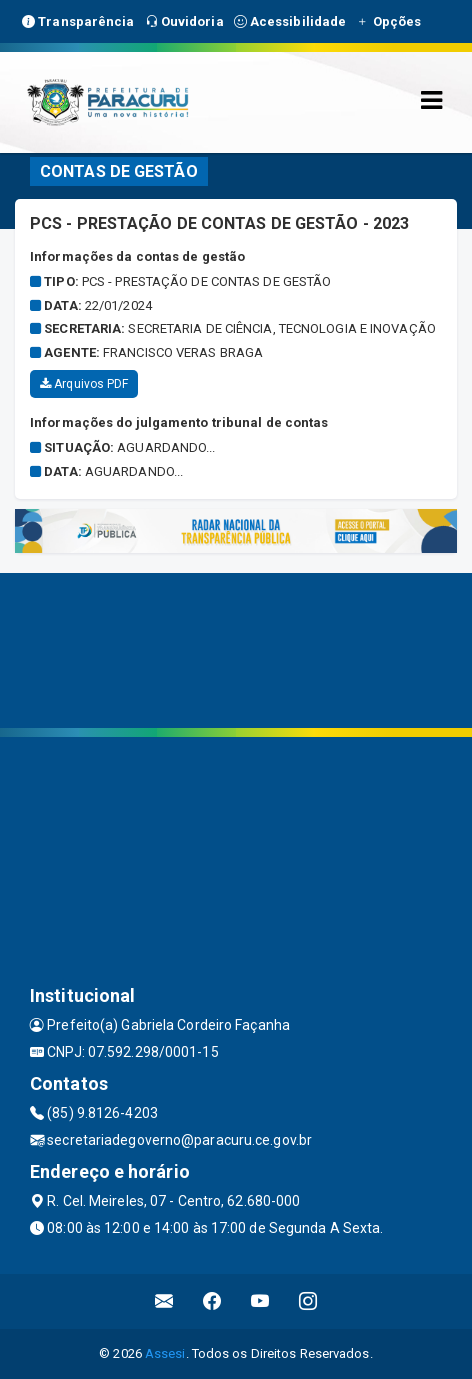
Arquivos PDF (84, 384)
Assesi (165, 1353)
